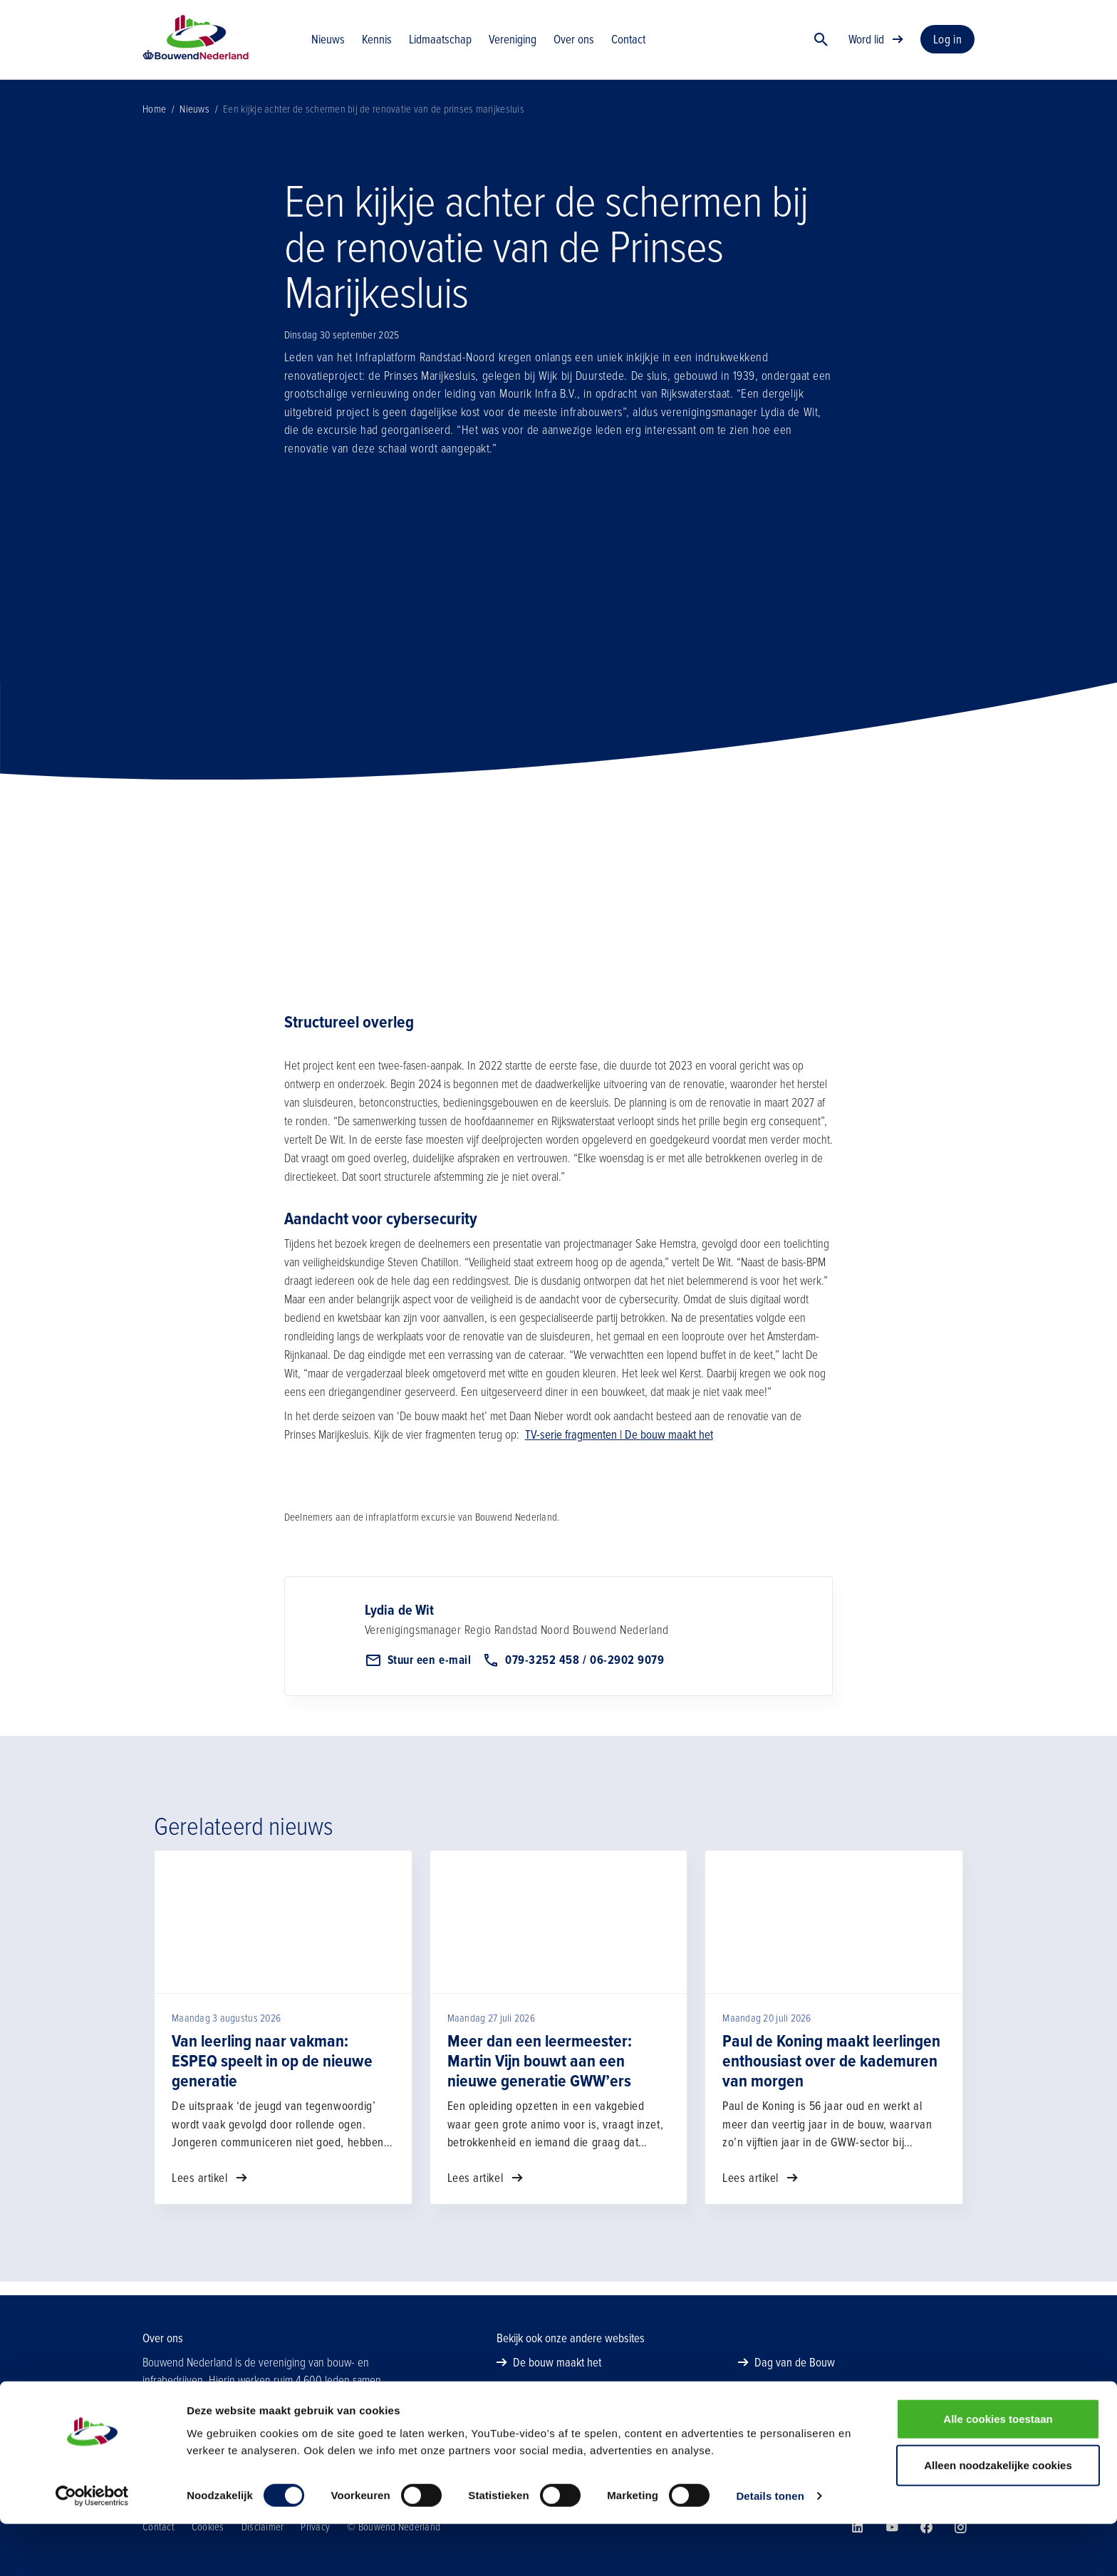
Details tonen (770, 2548)
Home (154, 122)
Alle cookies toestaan (997, 2470)
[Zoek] (821, 46)
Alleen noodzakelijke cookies (998, 2517)
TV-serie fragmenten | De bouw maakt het (619, 1448)
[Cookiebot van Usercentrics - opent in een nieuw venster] (92, 2548)
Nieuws (194, 122)
